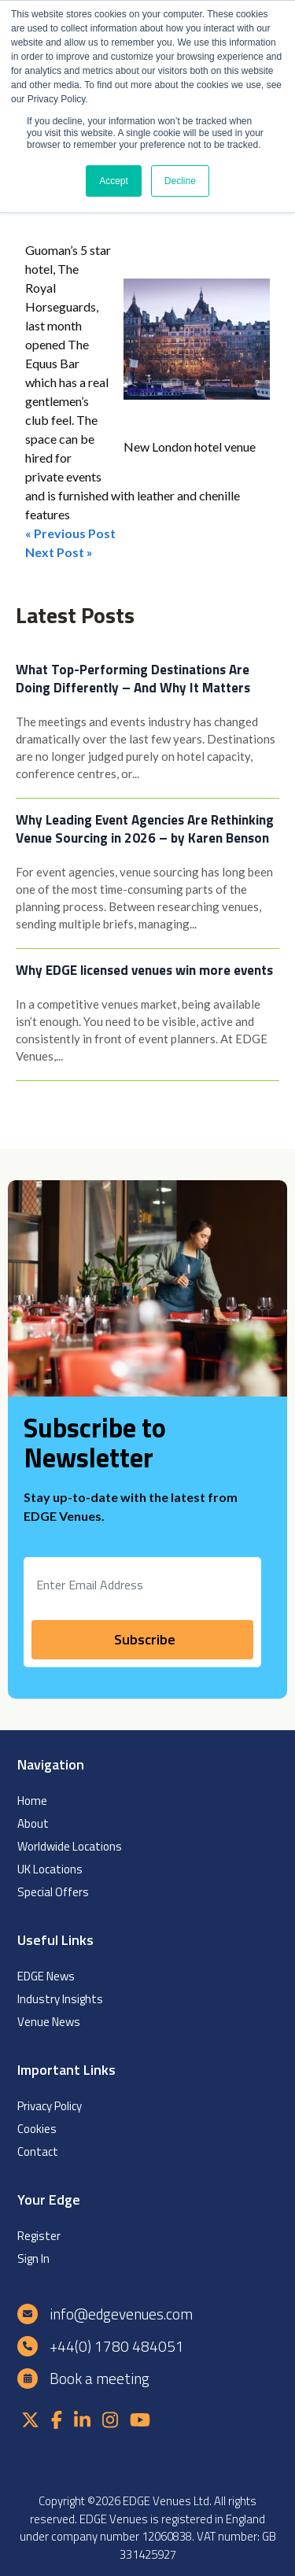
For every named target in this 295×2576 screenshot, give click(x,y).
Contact (37, 2151)
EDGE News (46, 1976)
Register (39, 2236)
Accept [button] (113, 180)
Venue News (48, 2022)
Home (32, 1801)
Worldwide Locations (69, 1846)
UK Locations (50, 1869)
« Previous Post (70, 533)
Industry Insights (60, 1999)
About (33, 1823)
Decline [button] (180, 180)
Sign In (33, 2258)
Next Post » (59, 551)
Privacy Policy (49, 2106)
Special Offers (53, 1892)
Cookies (37, 2129)
